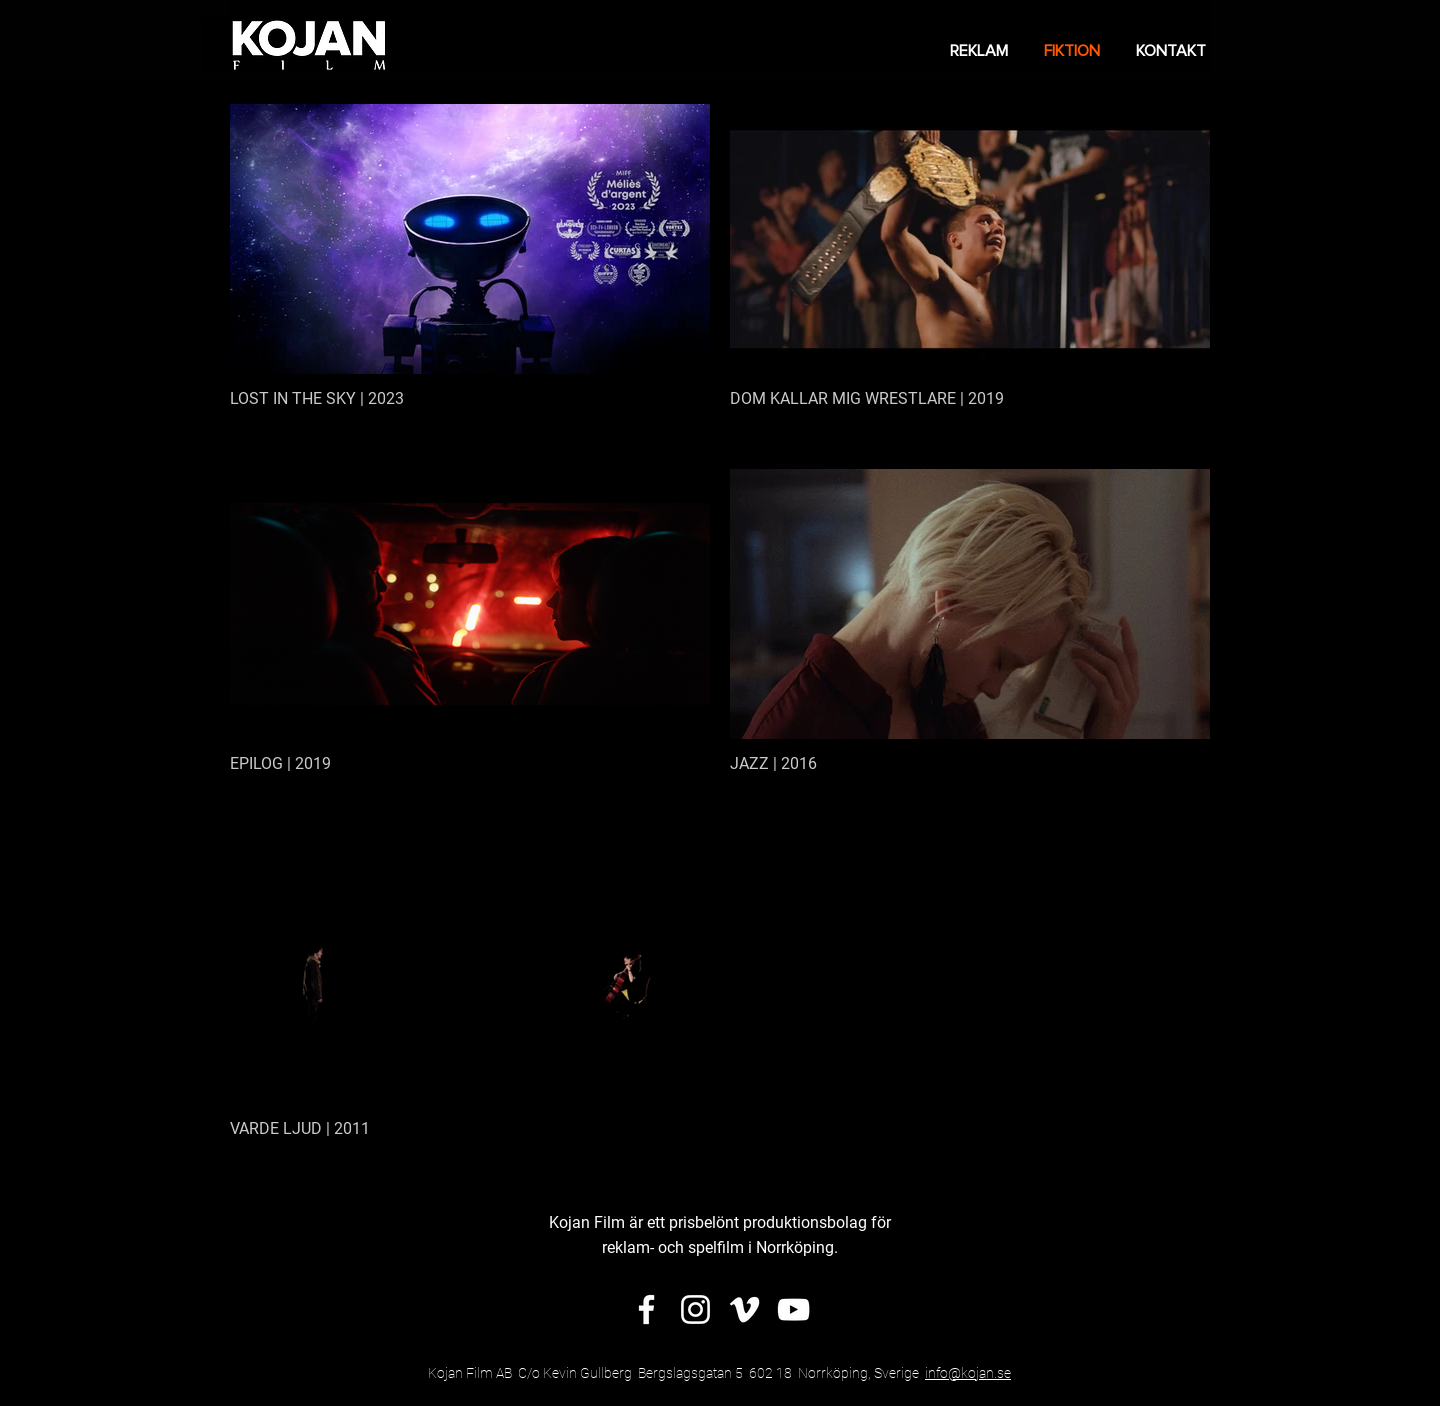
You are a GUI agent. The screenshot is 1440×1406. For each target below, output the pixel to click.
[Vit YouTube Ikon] (793, 1309)
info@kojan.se (968, 1373)
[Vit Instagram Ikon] (695, 1309)
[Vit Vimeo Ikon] (744, 1309)
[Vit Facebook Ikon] (646, 1309)
